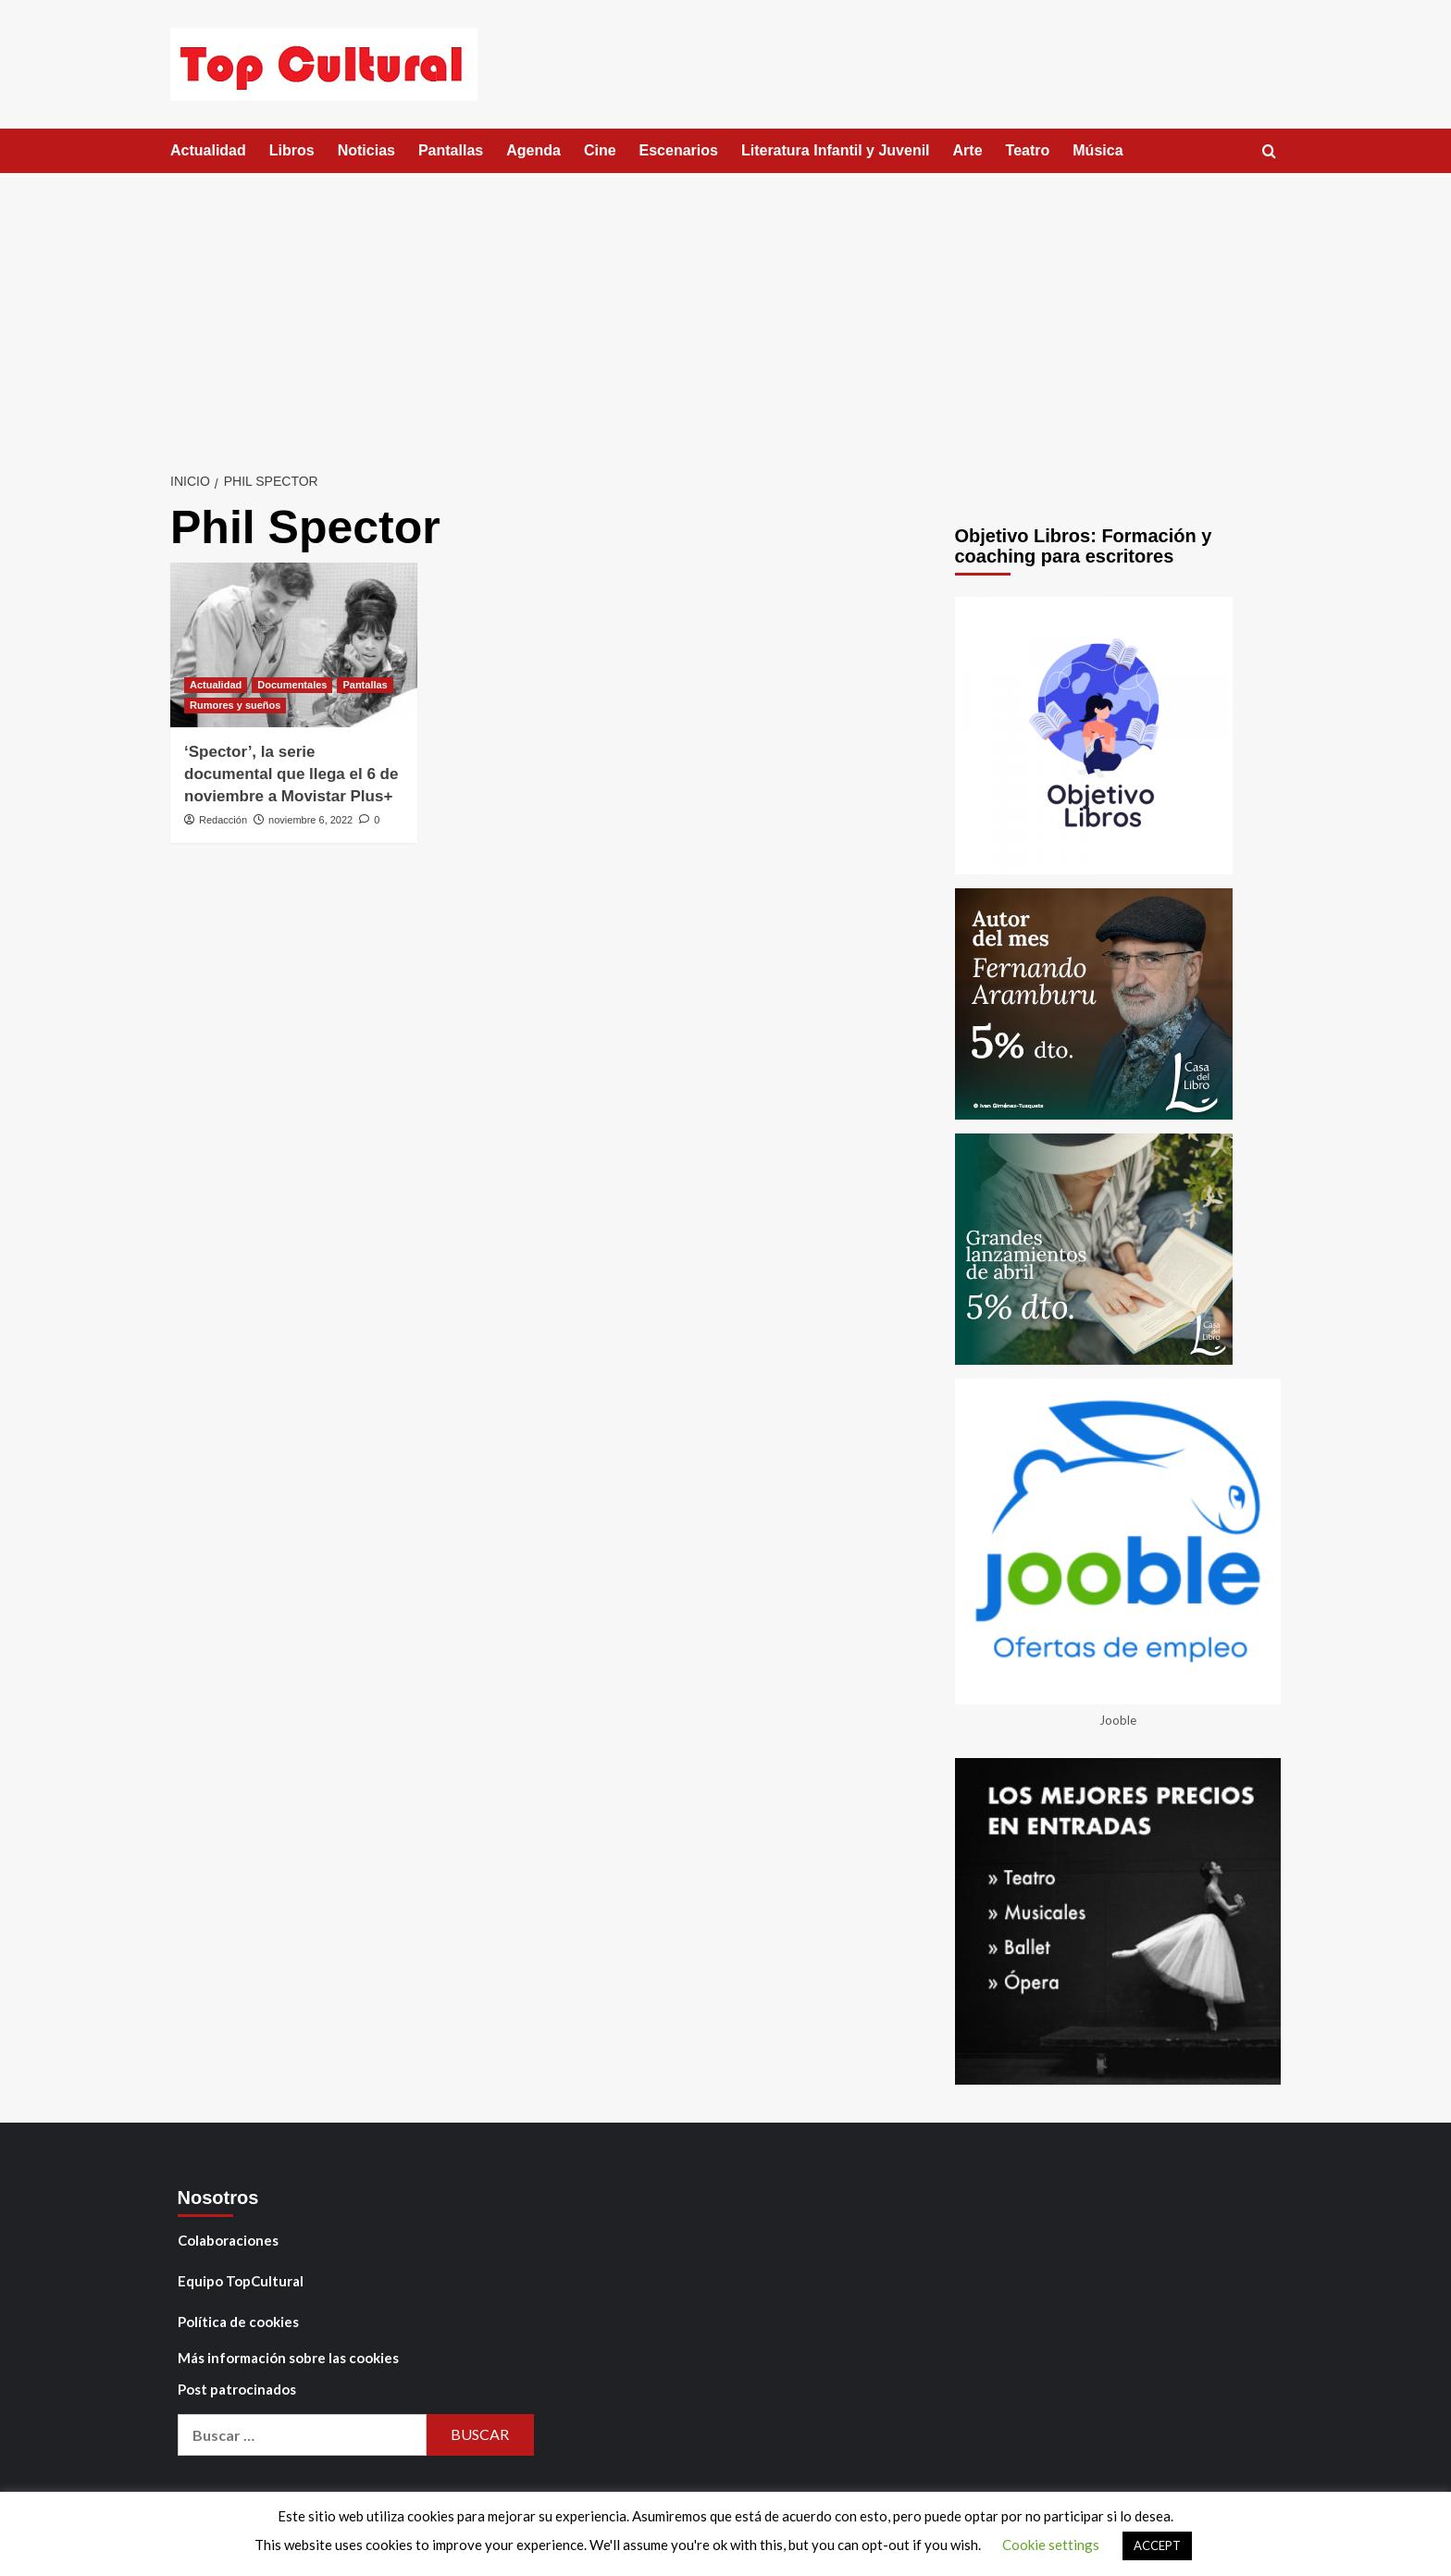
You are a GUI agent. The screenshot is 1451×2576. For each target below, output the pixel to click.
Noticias (366, 150)
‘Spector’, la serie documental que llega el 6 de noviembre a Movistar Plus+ (291, 774)
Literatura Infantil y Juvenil (835, 150)
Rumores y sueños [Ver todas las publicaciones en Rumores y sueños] (235, 705)
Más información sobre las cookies (288, 2357)
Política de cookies (238, 2321)
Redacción (223, 819)
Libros (292, 150)
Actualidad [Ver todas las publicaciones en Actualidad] (216, 684)
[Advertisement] (725, 311)
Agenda (533, 150)
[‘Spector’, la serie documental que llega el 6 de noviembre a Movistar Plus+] (293, 645)
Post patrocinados (237, 2389)
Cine (600, 150)
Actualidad (208, 150)
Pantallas (450, 150)
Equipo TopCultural (241, 2281)
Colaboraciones (228, 2240)
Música (1097, 150)
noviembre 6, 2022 (310, 819)
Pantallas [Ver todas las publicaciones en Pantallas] (364, 684)
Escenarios (678, 150)
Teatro (1028, 150)
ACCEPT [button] (1157, 2545)
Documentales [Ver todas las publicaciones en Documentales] (292, 684)
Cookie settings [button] (1050, 2544)
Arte (968, 150)
